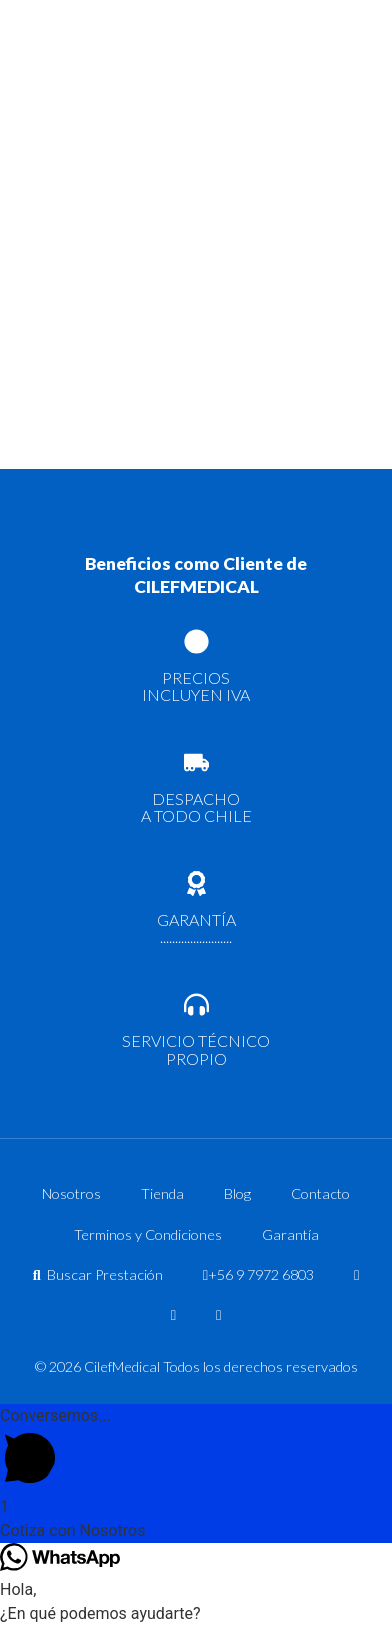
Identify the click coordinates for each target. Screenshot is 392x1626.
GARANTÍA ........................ (196, 928)
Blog (237, 1193)
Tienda (162, 1193)
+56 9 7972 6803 (258, 1274)
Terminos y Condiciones (148, 1234)
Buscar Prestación (98, 1274)
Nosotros (71, 1193)
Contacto (320, 1193)
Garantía (290, 1234)
